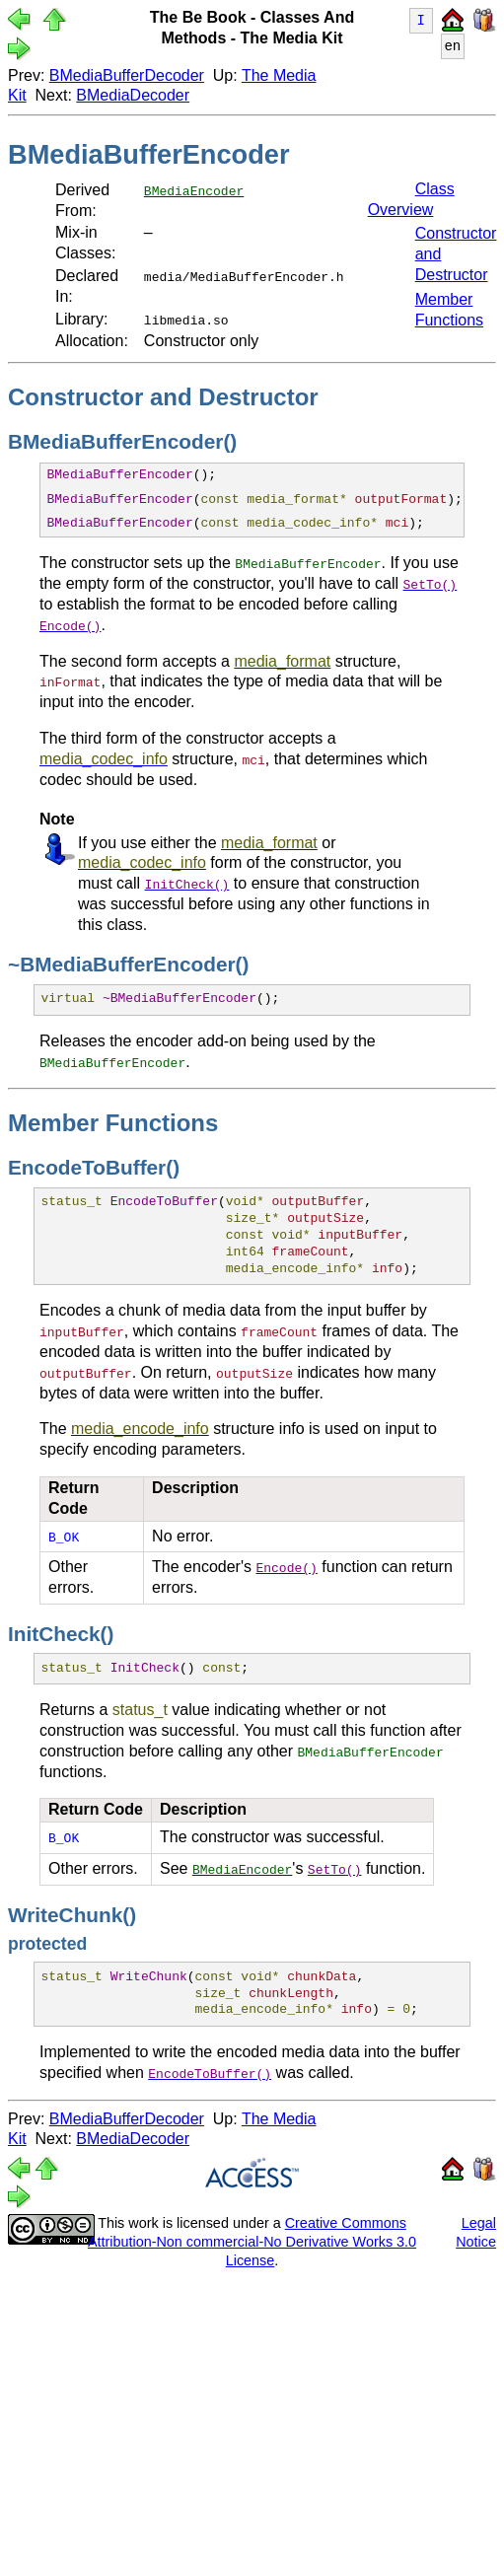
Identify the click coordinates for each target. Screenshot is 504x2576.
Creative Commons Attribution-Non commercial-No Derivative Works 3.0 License (252, 2240)
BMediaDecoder (132, 95)
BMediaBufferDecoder (126, 75)
